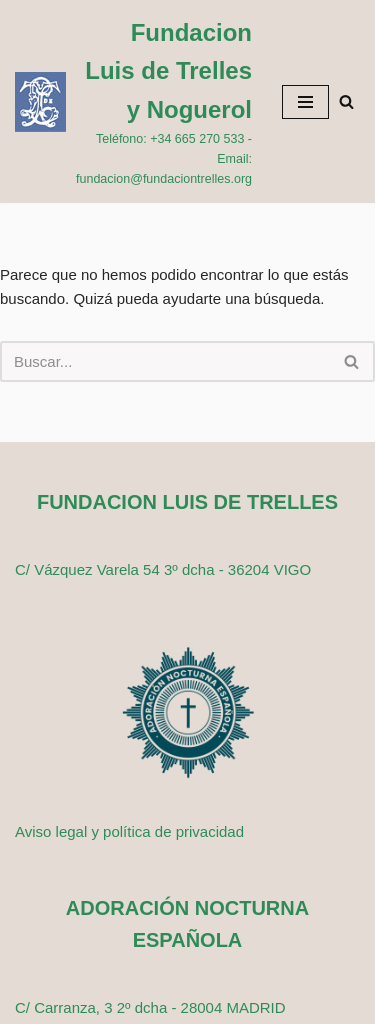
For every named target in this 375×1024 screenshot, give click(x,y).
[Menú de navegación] (305, 102)
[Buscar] (346, 101)
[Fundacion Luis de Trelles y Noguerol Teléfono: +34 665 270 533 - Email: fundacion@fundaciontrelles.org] (133, 101)
